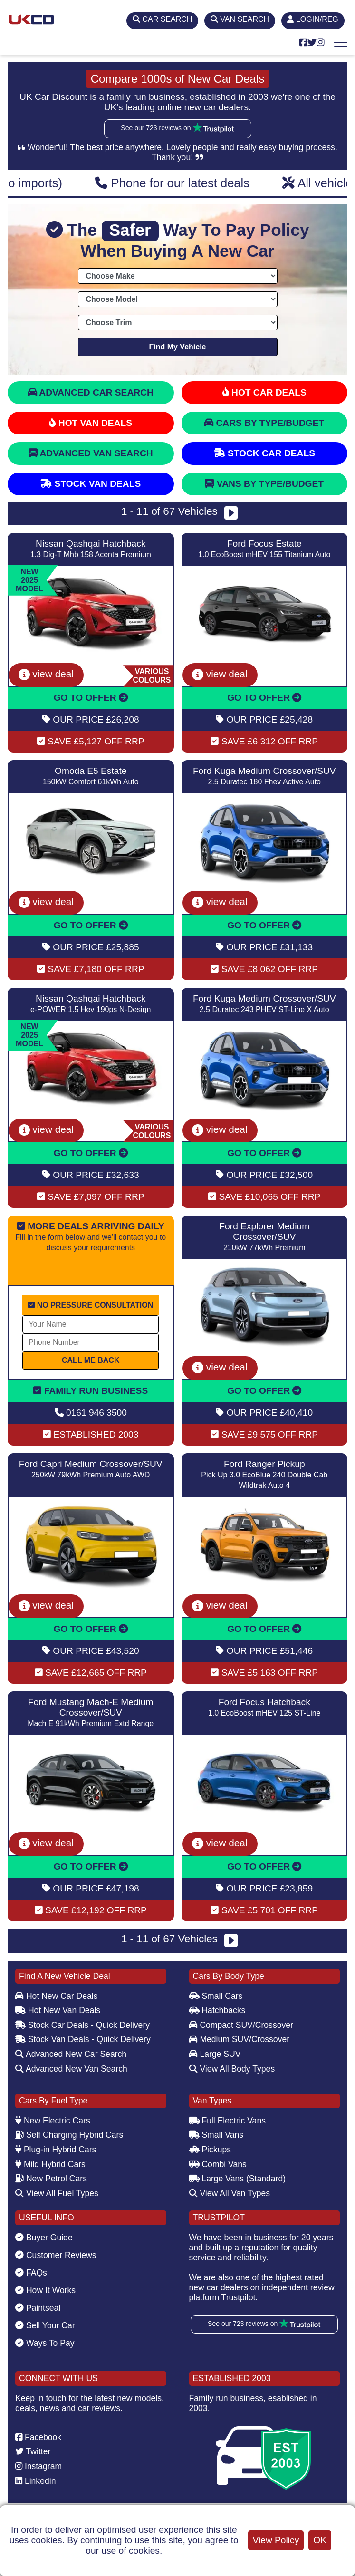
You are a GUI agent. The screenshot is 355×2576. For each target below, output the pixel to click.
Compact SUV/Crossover (241, 2025)
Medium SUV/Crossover (239, 2039)
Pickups (210, 2149)
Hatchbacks (217, 2010)
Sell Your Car (45, 2325)
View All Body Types (232, 2069)
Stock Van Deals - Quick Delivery (83, 2039)
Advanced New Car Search (70, 2054)
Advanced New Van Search (71, 2069)
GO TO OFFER (91, 698)
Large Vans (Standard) (237, 2178)
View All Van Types (229, 2193)
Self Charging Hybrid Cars (69, 2135)
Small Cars (216, 1996)
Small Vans (216, 2135)
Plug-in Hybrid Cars (55, 2149)
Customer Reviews (55, 2255)
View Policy (276, 2540)
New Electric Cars (52, 2120)
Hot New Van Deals (57, 2010)
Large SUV (215, 2054)
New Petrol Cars (51, 2178)
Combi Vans (218, 2164)
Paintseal (37, 2308)
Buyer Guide (44, 2237)
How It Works (45, 2290)
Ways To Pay (45, 2343)
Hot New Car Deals (56, 1996)
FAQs (31, 2272)
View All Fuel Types (56, 2193)
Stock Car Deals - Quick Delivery (82, 2025)
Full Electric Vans (227, 2120)
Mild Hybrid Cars (50, 2164)
